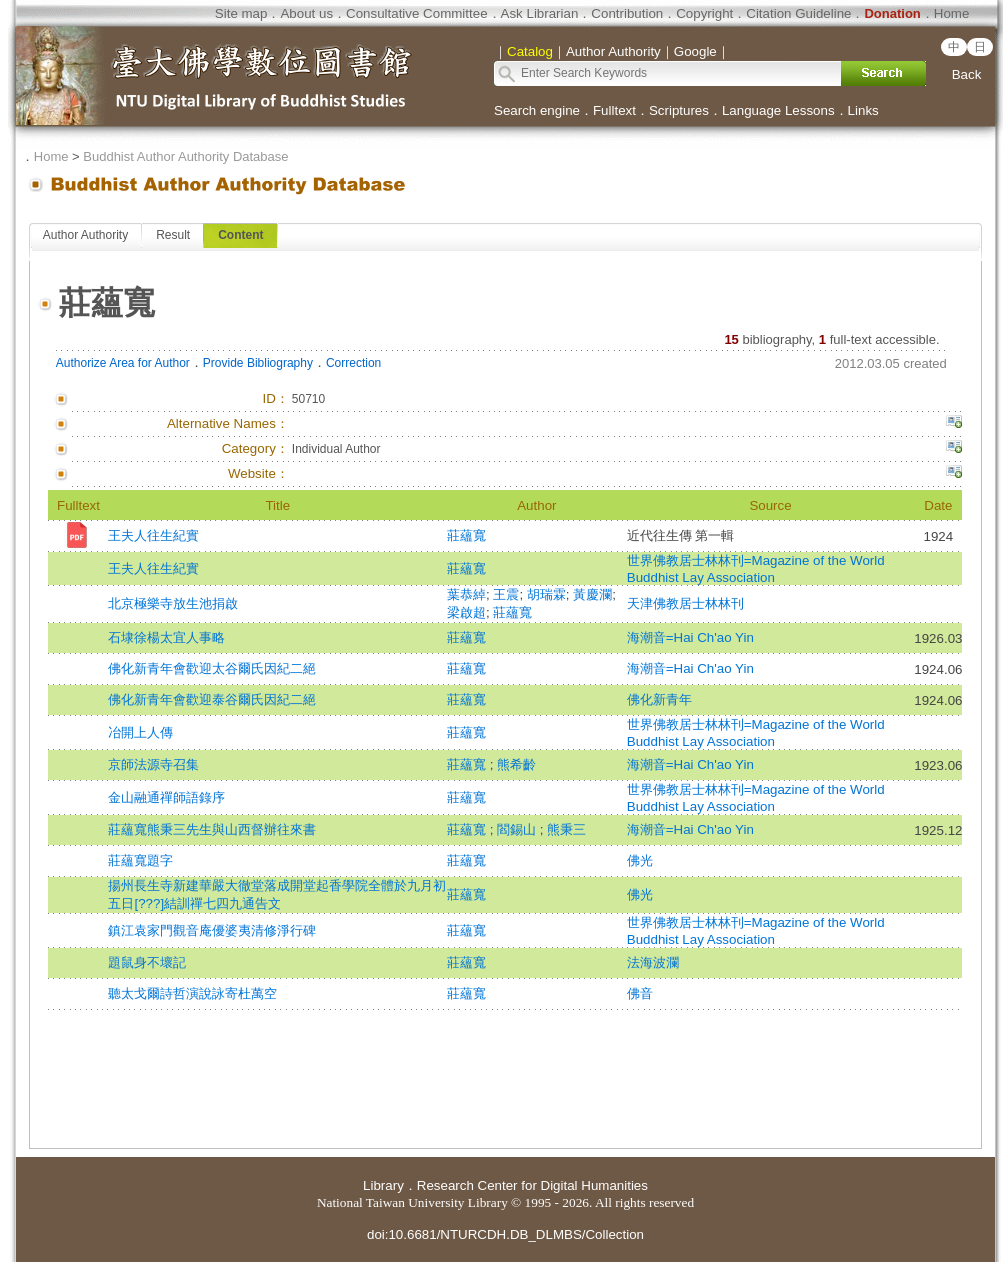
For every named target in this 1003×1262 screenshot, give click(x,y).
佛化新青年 (659, 699)
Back (967, 74)
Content (240, 235)
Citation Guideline (798, 13)
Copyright (704, 13)
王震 (506, 594)
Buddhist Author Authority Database (185, 156)
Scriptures (679, 110)
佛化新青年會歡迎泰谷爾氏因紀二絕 (212, 699)
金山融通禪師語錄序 (166, 797)
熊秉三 (566, 829)
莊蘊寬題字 (140, 860)
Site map (241, 13)
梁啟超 (466, 612)
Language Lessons (778, 110)
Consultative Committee (416, 13)
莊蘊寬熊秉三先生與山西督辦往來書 (212, 829)
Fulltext (614, 110)
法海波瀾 (653, 962)
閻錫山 (518, 829)
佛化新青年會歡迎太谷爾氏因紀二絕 (212, 668)
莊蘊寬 (466, 535)
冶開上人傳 (140, 732)
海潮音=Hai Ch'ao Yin (690, 637)
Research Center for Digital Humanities (532, 1185)
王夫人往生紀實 (153, 535)
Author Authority (85, 235)
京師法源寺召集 (153, 764)
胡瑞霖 (546, 594)
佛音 (640, 993)
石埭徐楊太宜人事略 (166, 637)
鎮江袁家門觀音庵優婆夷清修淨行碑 (212, 930)
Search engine (537, 110)
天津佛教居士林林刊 (685, 603)
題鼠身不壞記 (147, 962)
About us (306, 13)
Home (952, 13)
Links (863, 110)
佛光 (640, 860)
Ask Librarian (540, 13)
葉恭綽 (466, 594)
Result (173, 235)
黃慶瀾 (592, 594)
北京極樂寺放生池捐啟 (173, 603)
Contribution (627, 13)
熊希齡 (516, 764)
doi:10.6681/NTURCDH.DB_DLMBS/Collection (505, 1234)
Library (383, 1185)
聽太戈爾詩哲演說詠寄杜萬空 (192, 993)
